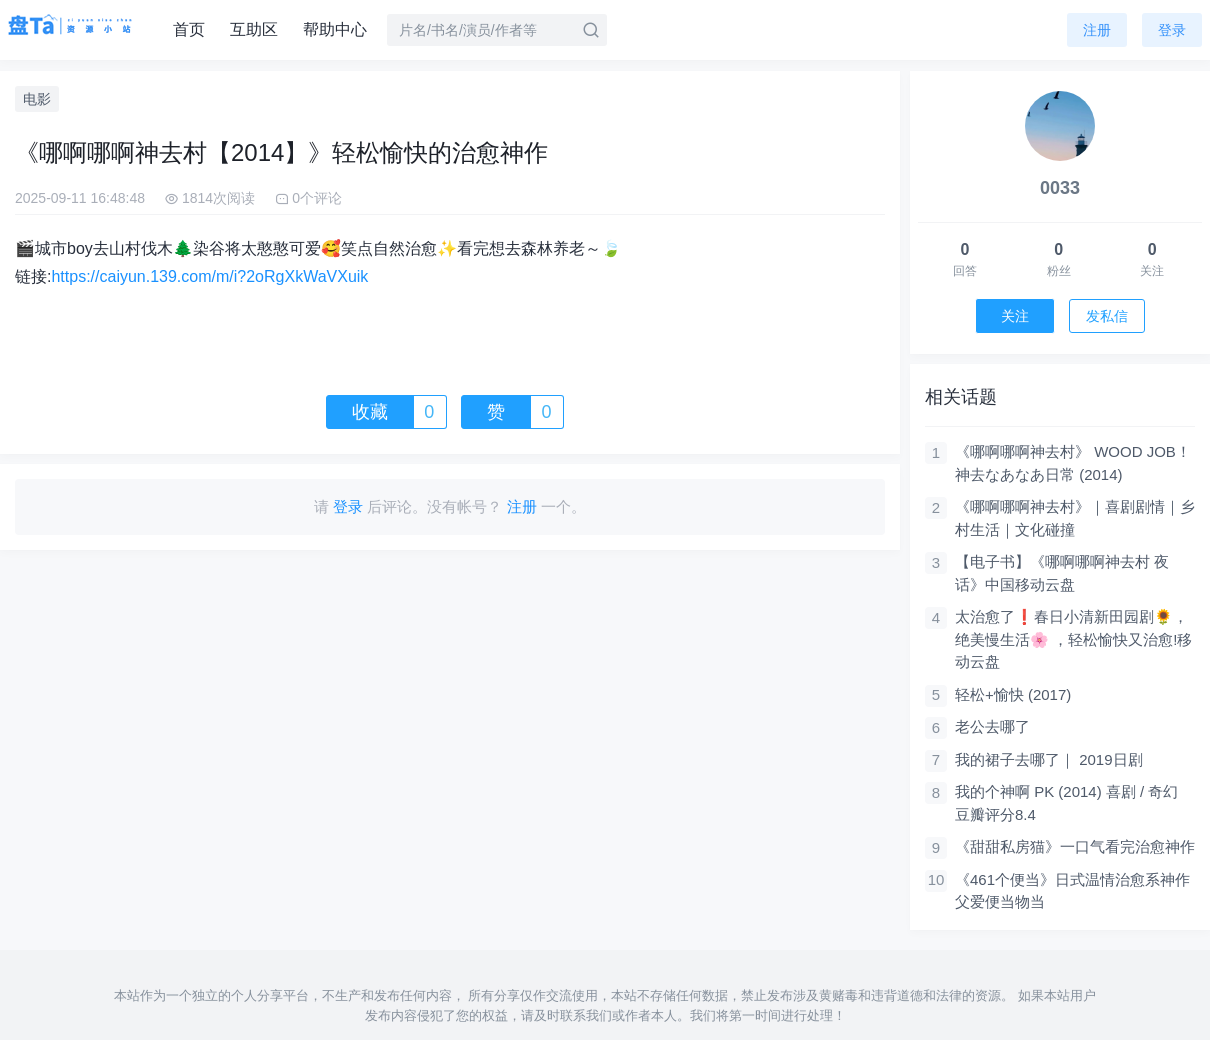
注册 (1097, 30)
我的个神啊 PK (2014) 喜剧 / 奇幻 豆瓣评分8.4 (1066, 803)
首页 (189, 29)
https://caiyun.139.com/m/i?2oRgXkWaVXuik (209, 276)
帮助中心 (335, 29)
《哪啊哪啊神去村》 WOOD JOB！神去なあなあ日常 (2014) (1073, 463)
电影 (37, 99)
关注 (1015, 316)
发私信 (1107, 316)
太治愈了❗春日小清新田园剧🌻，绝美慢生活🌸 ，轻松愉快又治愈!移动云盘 (1073, 639)
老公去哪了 (992, 726)
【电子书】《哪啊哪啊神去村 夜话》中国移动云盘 (1062, 573)
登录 (1172, 30)
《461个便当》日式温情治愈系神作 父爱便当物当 (1072, 891)
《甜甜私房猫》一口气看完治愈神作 (1075, 846)
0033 (1060, 188)
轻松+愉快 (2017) (1013, 694)
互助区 (254, 29)
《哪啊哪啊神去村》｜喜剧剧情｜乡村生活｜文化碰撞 (1075, 518)
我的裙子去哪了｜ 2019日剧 (1049, 759)
